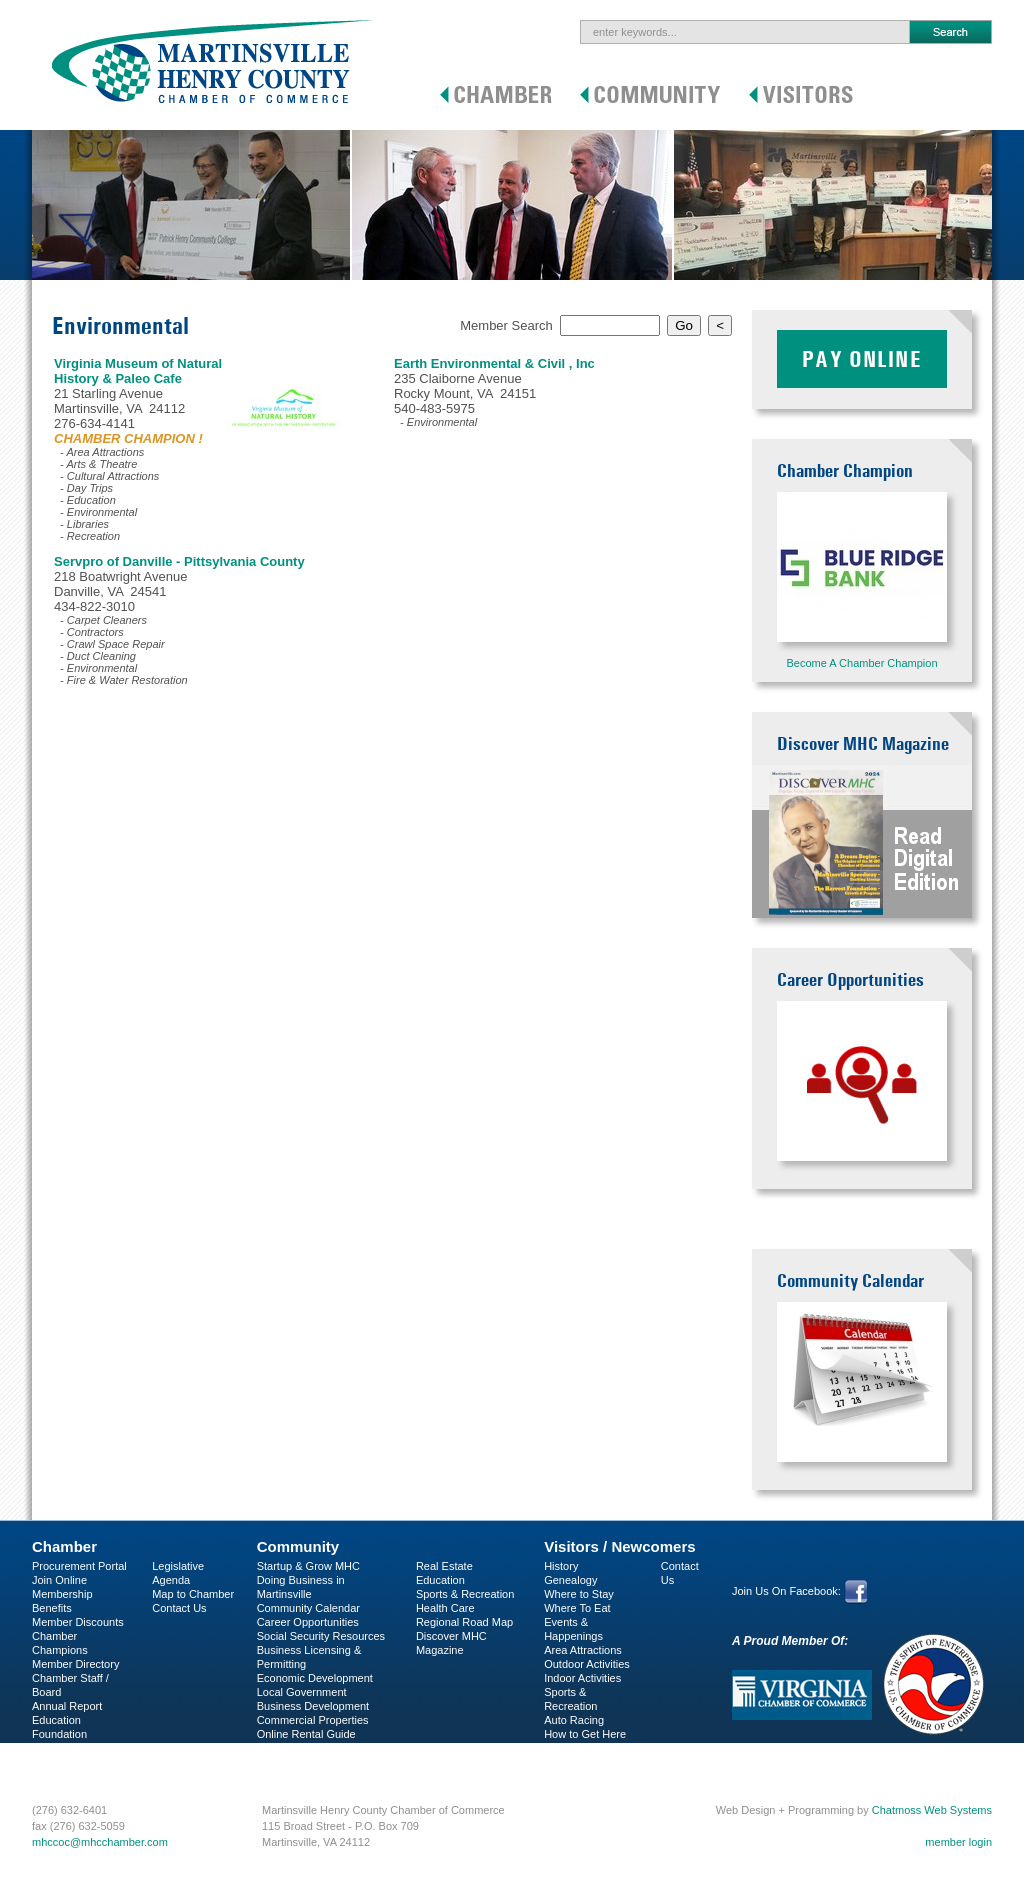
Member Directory (75, 1664)
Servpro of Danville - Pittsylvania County (179, 561)
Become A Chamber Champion (861, 663)
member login (958, 1842)
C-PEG (49, 1748)
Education (440, 1580)
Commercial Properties (313, 1720)
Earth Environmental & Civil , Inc (494, 363)
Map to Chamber (193, 1594)
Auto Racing (574, 1720)
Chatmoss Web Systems (932, 1810)
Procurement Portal (79, 1566)
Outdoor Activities (587, 1664)
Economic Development (315, 1678)
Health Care (445, 1608)
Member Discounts (78, 1622)
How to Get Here (585, 1734)
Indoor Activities (582, 1678)
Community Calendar (308, 1608)
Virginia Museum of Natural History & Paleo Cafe (138, 371)
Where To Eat (577, 1608)
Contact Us (179, 1608)
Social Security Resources (321, 1636)
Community (298, 1546)
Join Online (59, 1580)
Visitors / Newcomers (619, 1546)
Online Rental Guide (306, 1734)
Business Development (313, 1706)
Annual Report (67, 1706)
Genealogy (570, 1580)
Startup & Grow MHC (308, 1566)
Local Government (302, 1692)
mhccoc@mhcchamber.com (100, 1842)
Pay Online (862, 359)
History (561, 1566)
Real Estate (444, 1566)
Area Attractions (583, 1650)
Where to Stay (579, 1594)
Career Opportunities (308, 1622)
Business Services (77, 1762)
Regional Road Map (464, 1622)
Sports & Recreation (465, 1594)
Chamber (64, 1546)
